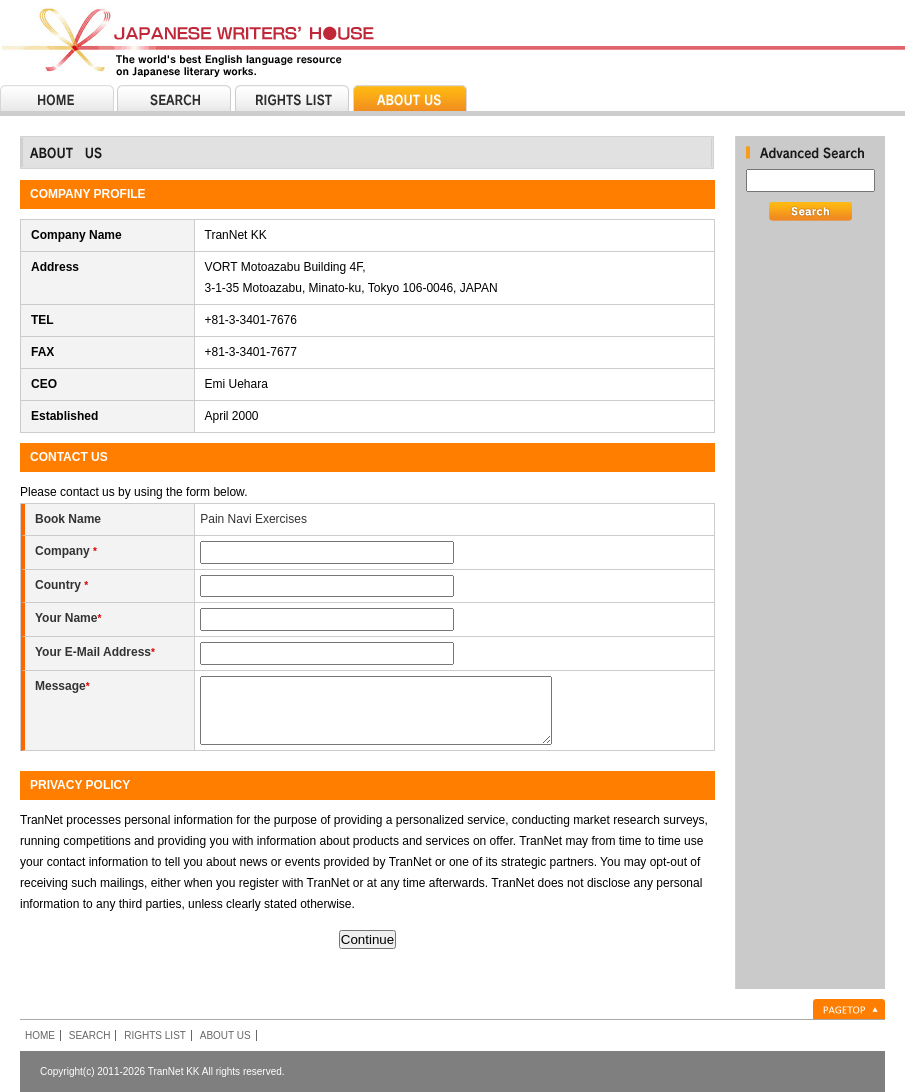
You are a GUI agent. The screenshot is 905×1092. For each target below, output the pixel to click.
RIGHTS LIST (155, 1035)
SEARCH (90, 1035)
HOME (40, 1035)
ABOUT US (225, 1035)
